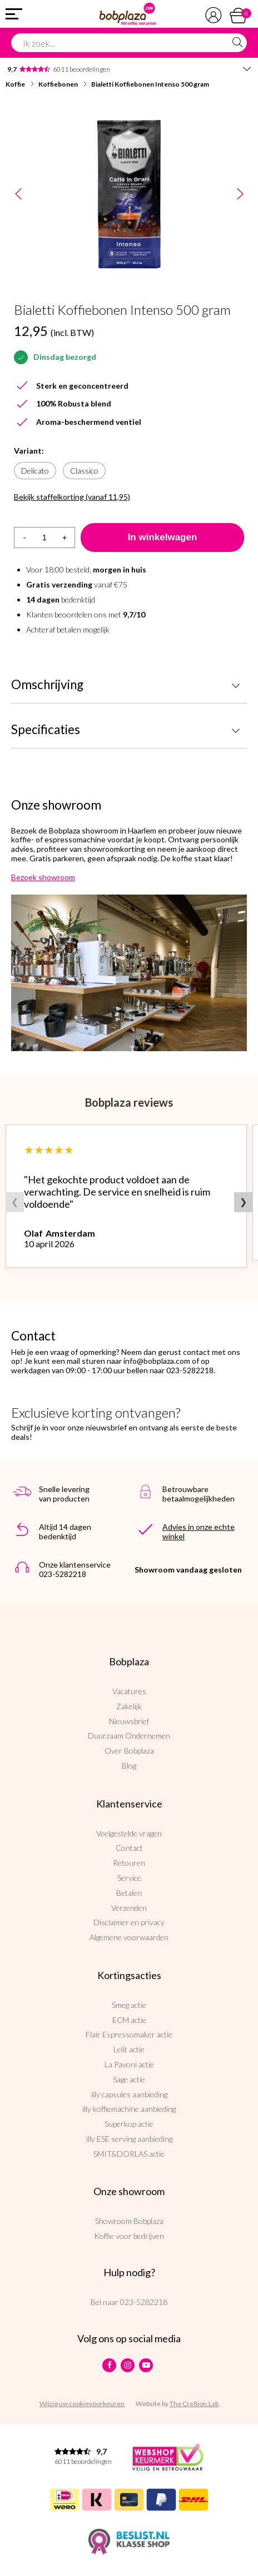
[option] (129, 194)
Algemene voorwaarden (129, 1937)
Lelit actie (129, 2049)
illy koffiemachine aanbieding (129, 2108)
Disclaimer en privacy (129, 1922)
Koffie (15, 84)
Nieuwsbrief (129, 1721)
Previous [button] (18, 194)
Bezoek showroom (43, 877)
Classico (84, 470)
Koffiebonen (58, 84)
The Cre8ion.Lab (194, 2403)
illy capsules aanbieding (129, 2094)
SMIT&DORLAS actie (129, 2153)
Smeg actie (129, 2005)
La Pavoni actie (129, 2064)
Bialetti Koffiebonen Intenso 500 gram (150, 84)
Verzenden (129, 1907)
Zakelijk (129, 1706)
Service (129, 1877)
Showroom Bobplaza (129, 2221)
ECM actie (129, 2020)
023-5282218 (143, 2302)
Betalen (129, 1892)
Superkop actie (129, 2123)
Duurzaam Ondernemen (129, 1735)
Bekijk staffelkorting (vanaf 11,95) (72, 497)
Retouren (129, 1862)
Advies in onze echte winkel (198, 1531)
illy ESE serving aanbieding (129, 2138)
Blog (129, 1765)
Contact (129, 1847)
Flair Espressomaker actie (129, 2034)
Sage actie (129, 2079)
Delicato (35, 470)
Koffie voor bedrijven (129, 2236)
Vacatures (129, 1691)
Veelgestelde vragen (129, 1833)
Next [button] (240, 194)
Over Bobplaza (129, 1750)
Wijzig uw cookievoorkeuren (82, 2403)
